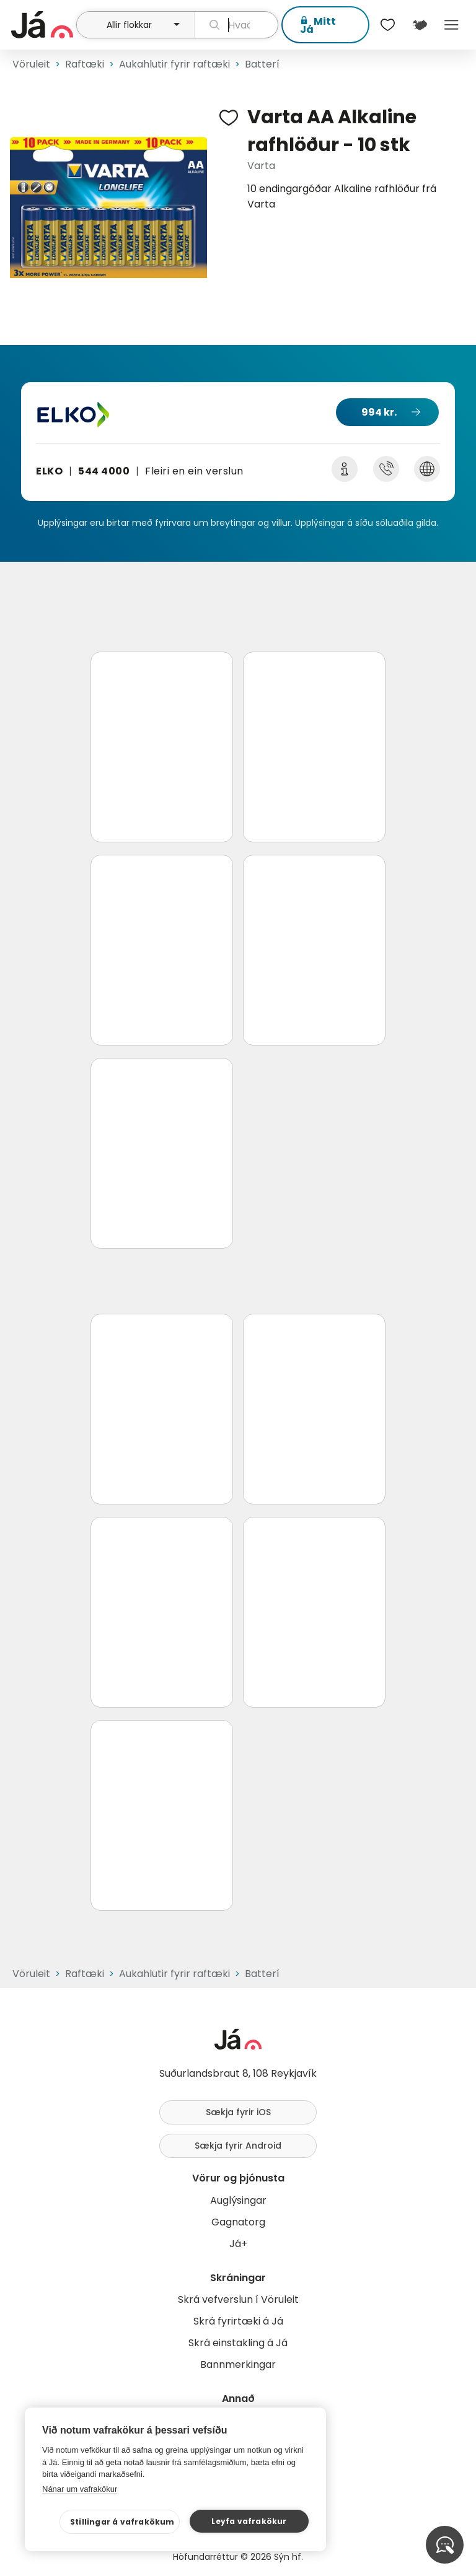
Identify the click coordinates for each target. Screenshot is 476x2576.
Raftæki (84, 64)
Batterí (262, 64)
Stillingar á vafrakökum (122, 2522)
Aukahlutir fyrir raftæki (174, 64)
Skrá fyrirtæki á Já (238, 2321)
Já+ (238, 2244)
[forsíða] (42, 24)
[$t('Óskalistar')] (388, 24)
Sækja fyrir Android (238, 2145)
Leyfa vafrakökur (248, 2521)
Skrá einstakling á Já (238, 2343)
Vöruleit (31, 64)
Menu (451, 24)
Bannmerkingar (238, 2364)
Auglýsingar (238, 2200)
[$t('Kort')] (419, 24)
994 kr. (379, 412)
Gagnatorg (238, 2222)
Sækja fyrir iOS (238, 2112)
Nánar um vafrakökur (79, 2489)
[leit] (236, 25)
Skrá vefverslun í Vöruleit (238, 2299)
